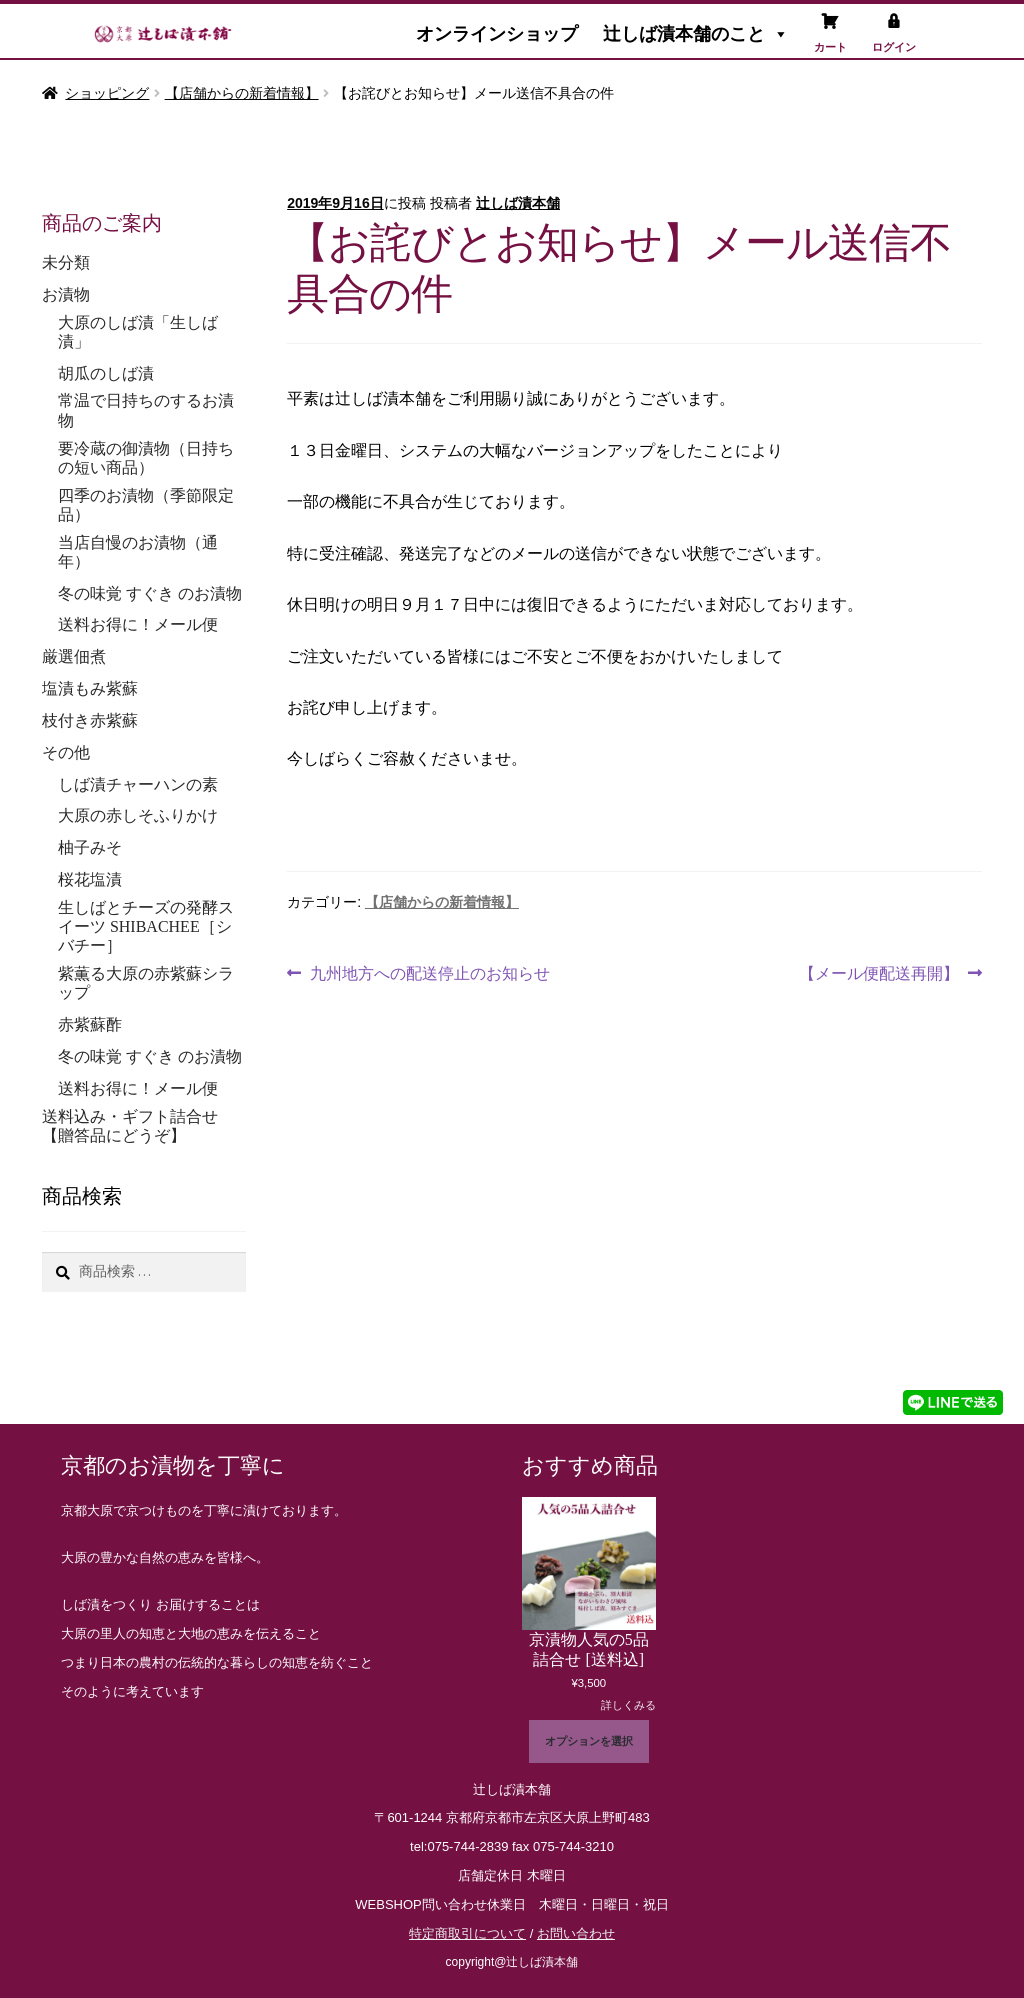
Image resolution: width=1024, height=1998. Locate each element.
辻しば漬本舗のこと (696, 34)
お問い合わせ (576, 1933)
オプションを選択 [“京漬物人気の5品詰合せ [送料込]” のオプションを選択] (589, 1741)
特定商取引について (467, 1933)
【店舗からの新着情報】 (242, 93)
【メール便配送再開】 (879, 970)
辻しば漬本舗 (518, 203)
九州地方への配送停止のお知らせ (429, 970)
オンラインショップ (497, 34)
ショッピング (107, 93)
